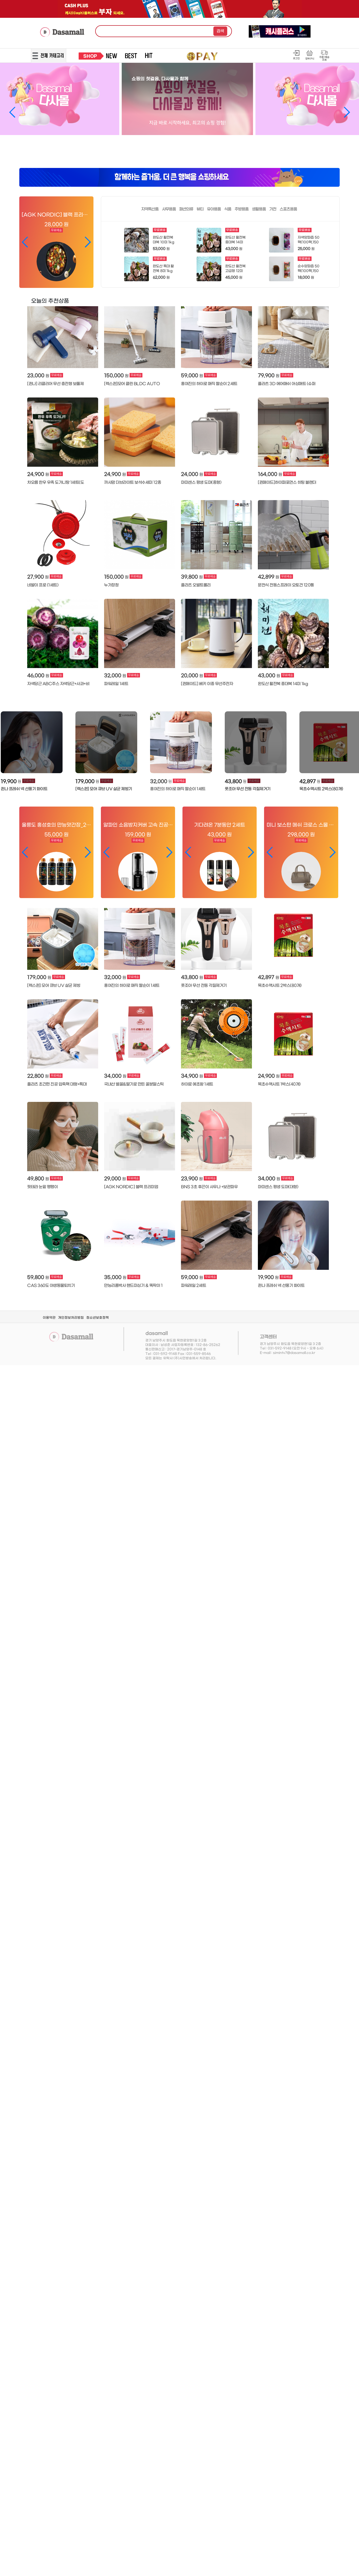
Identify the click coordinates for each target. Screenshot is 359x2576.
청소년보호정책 (97, 1318)
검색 (220, 31)
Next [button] (334, 753)
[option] (179, 751)
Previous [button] (25, 753)
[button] (12, 112)
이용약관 (49, 1318)
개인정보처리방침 (71, 1318)
